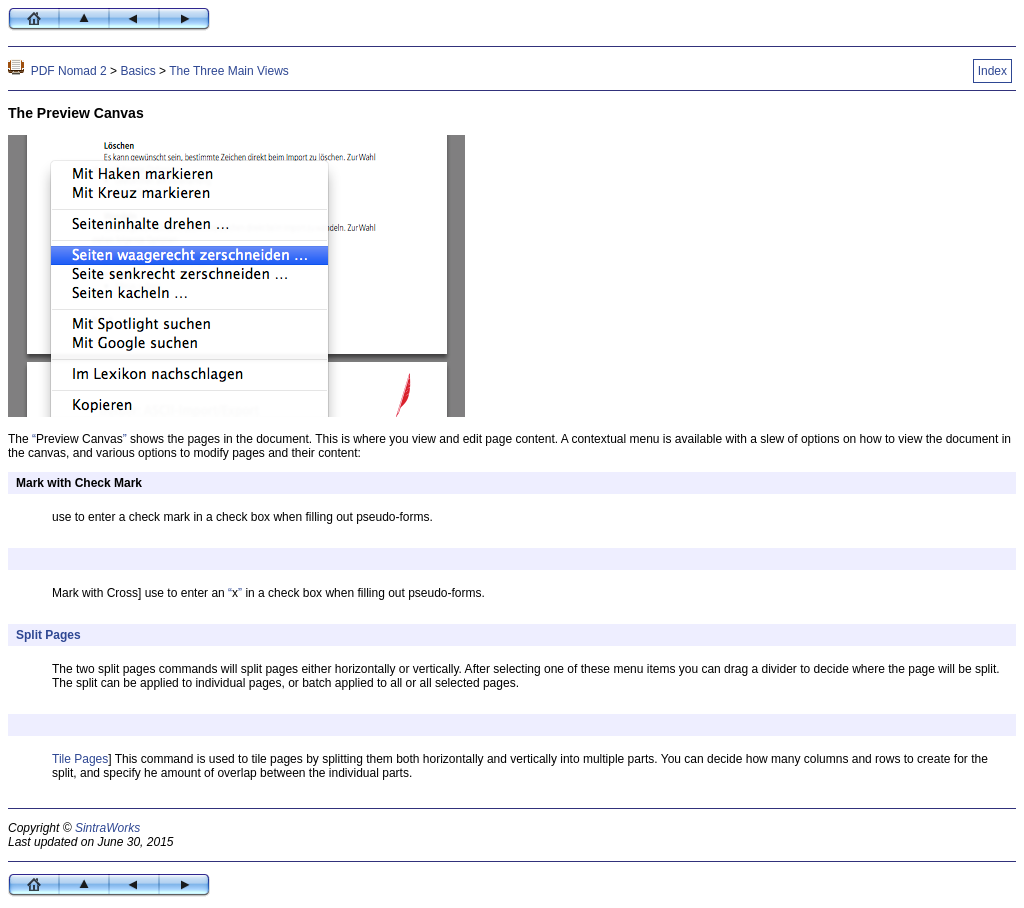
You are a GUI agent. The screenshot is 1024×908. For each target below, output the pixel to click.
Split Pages (48, 635)
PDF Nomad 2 (69, 71)
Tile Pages (80, 759)
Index (992, 71)
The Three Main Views (229, 71)
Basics (137, 71)
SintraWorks (107, 828)
